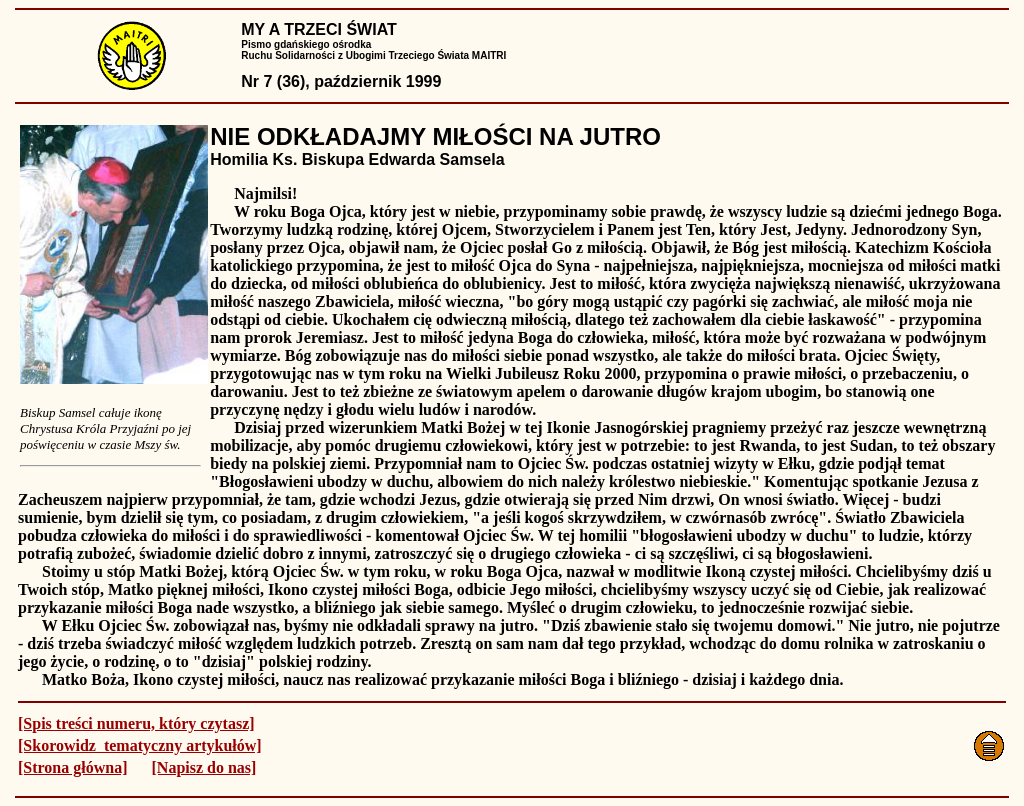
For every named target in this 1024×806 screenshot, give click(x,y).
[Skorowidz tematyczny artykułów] (140, 745)
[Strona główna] (73, 767)
